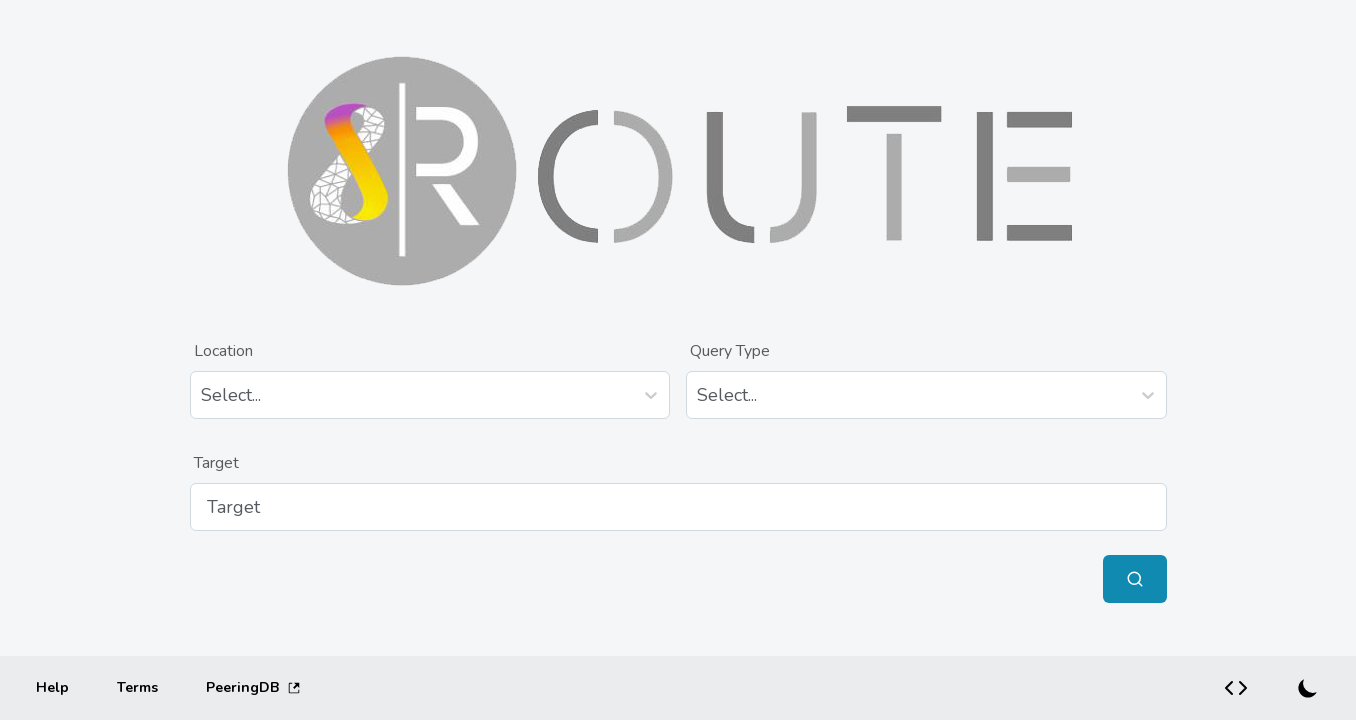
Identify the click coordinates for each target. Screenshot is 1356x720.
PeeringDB (253, 687)
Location (223, 351)
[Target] (678, 507)
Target (216, 463)
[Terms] (137, 688)
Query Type (730, 351)
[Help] (52, 688)
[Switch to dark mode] (1308, 688)
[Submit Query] (1135, 579)
